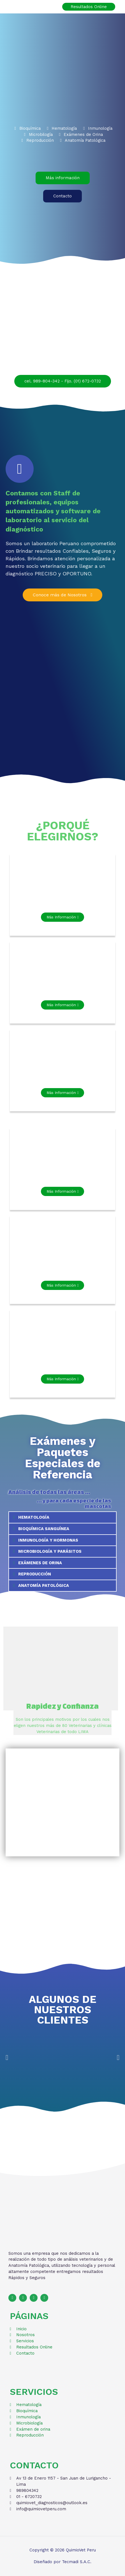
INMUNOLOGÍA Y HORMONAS (48, 1540)
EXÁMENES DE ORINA (40, 1562)
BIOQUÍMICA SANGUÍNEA (43, 1528)
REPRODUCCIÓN (34, 1574)
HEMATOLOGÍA (33, 1517)
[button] (63, 178)
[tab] (62, 1517)
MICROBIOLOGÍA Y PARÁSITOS (50, 1551)
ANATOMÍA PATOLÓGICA (43, 1585)
